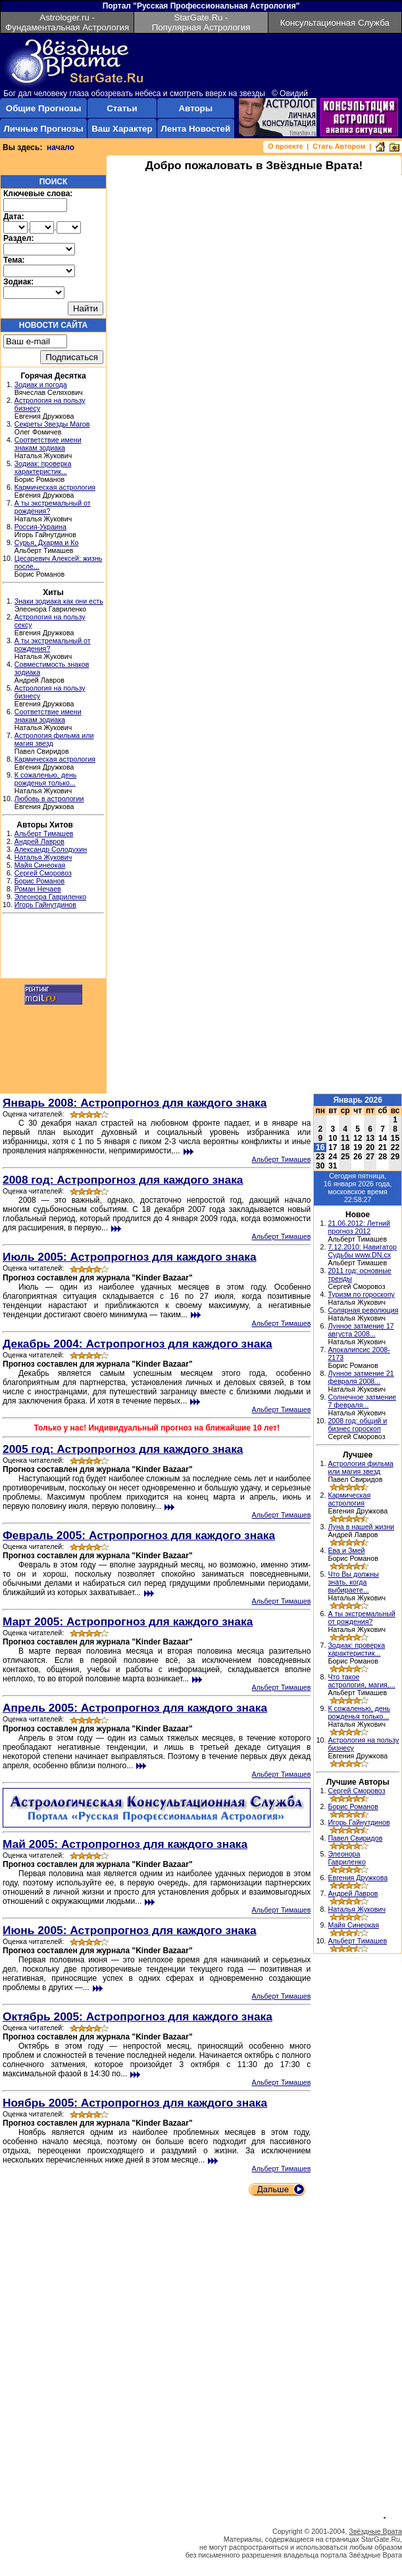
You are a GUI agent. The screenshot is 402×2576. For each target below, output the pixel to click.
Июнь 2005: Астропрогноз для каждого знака (130, 1930)
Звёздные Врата (375, 2531)
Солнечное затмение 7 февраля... (362, 1401)
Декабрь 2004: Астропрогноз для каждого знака (137, 1343)
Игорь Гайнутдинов (45, 904)
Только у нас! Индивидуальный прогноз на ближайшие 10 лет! (156, 1428)
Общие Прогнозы (44, 108)
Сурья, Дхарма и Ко (46, 542)
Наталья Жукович (43, 857)
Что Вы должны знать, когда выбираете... (353, 1582)
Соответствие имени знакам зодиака (48, 444)
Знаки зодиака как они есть (58, 601)
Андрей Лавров (39, 841)
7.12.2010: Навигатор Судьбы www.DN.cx (362, 1251)
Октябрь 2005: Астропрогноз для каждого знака (137, 2016)
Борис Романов (39, 881)
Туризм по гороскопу (361, 1294)
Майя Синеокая (40, 865)
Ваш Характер (121, 129)
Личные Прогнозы (43, 129)
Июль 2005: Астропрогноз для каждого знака (130, 1256)
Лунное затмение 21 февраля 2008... (360, 1377)
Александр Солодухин (50, 849)
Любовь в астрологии (49, 798)
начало (60, 147)
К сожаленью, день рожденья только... (45, 779)
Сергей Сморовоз (43, 873)
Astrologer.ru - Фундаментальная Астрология (67, 22)
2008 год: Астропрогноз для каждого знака (123, 1179)
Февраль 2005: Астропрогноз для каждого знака (139, 1535)
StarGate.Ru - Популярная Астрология (201, 22)
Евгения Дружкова (358, 1877)
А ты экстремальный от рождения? (361, 1617)
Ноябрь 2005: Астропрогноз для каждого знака (135, 2102)
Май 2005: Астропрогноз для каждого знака (125, 1844)
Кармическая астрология (54, 487)
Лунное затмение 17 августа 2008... (360, 1330)
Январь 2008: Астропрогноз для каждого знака (134, 1102)
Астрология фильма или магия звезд (360, 1467)
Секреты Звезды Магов (52, 424)
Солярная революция (363, 1310)
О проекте (285, 146)
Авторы (195, 108)
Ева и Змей (346, 1550)
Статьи (122, 108)
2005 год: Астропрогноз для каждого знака (123, 1449)
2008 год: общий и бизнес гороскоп (357, 1425)
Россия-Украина (40, 527)
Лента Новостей (195, 129)
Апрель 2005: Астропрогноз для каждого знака (135, 1707)
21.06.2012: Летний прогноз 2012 (359, 1227)
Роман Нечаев (37, 889)
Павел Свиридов (355, 1838)
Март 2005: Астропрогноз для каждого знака (128, 1621)
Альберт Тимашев (44, 833)
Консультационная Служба (334, 23)
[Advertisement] (53, 948)
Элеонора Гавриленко (50, 897)
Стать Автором (339, 146)
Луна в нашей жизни (361, 1527)
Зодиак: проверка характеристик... (43, 467)
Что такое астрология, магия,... (361, 1681)
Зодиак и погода (40, 384)
